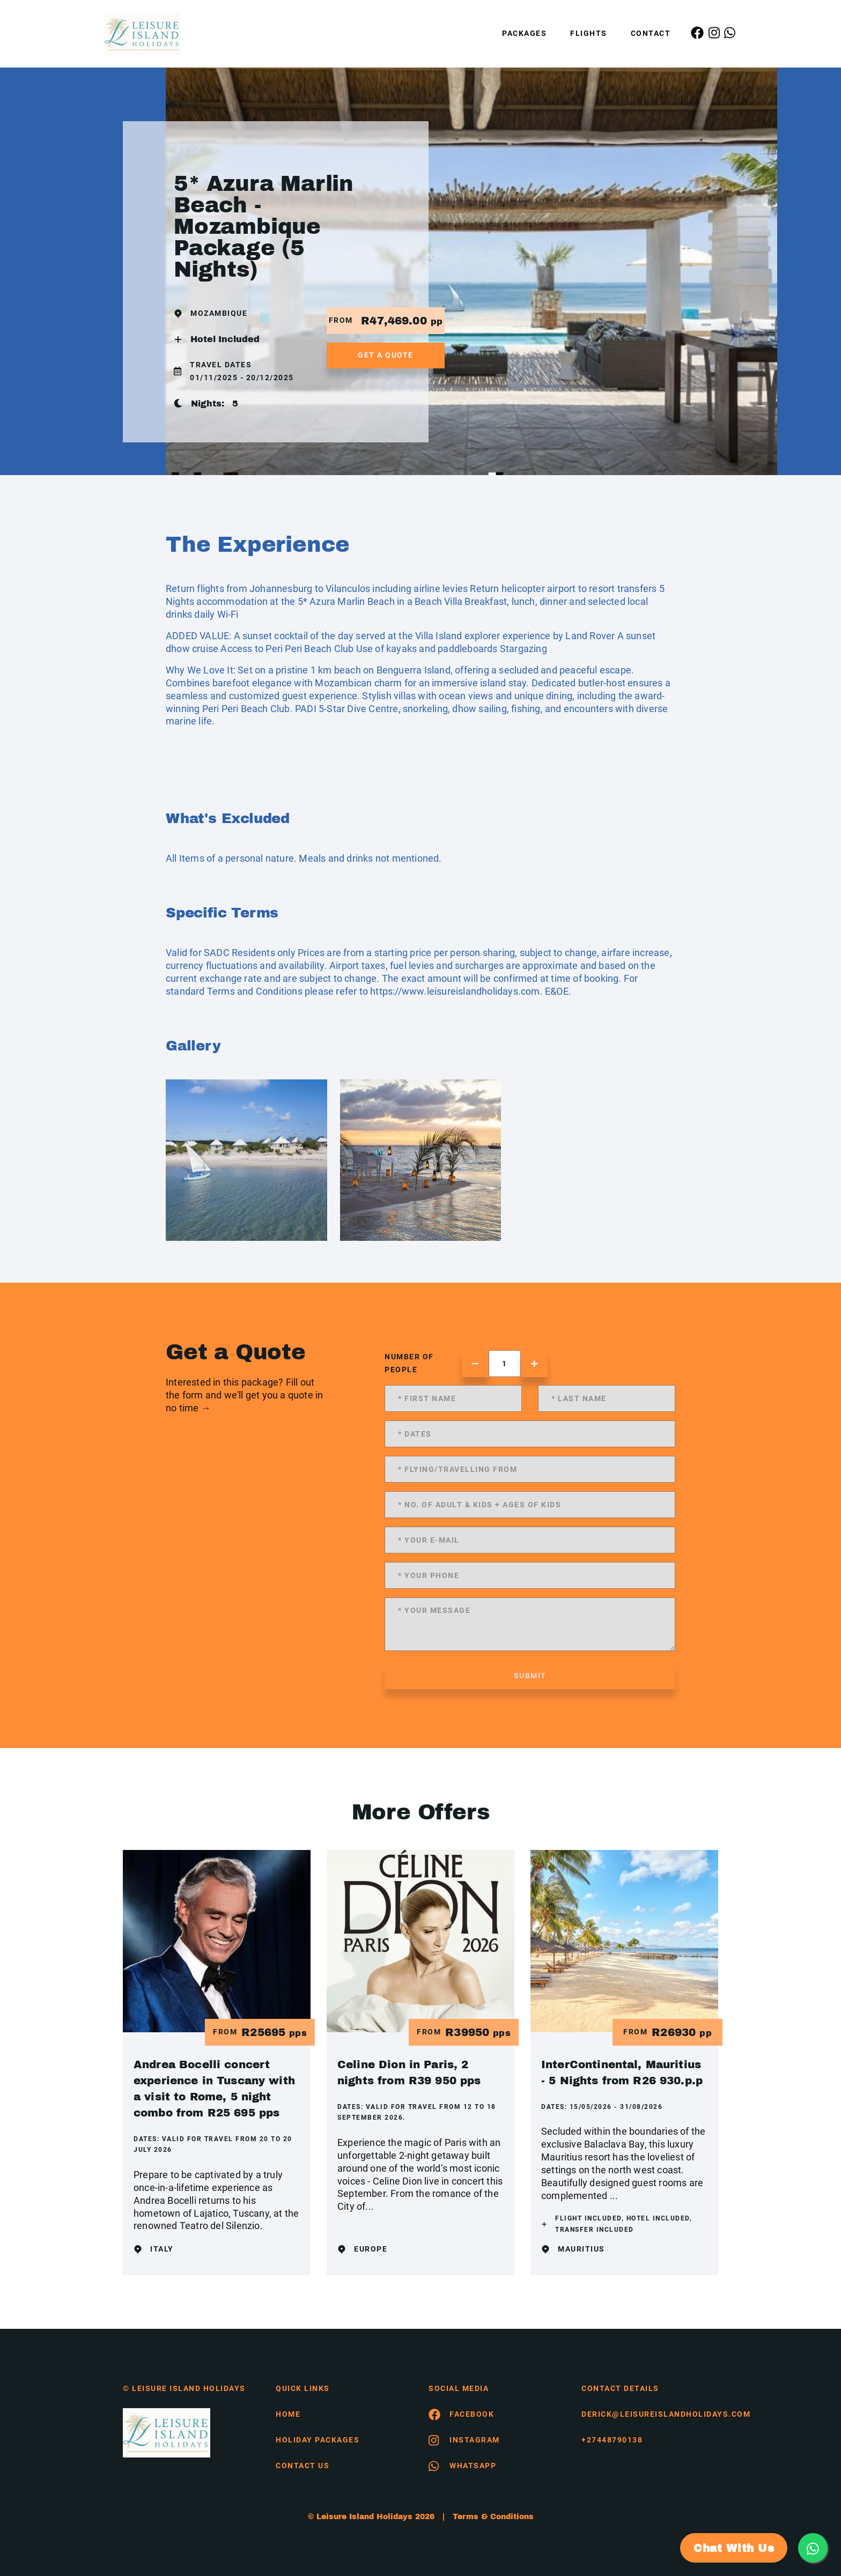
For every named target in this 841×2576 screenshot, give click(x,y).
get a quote (386, 355)
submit (530, 1675)
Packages (524, 33)
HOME (288, 2414)
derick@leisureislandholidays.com (649, 2414)
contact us (302, 2465)
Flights (588, 33)
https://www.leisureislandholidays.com (455, 991)
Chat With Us (734, 2548)
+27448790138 (612, 2440)
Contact (651, 33)
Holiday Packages (317, 2440)
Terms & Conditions (493, 2517)
